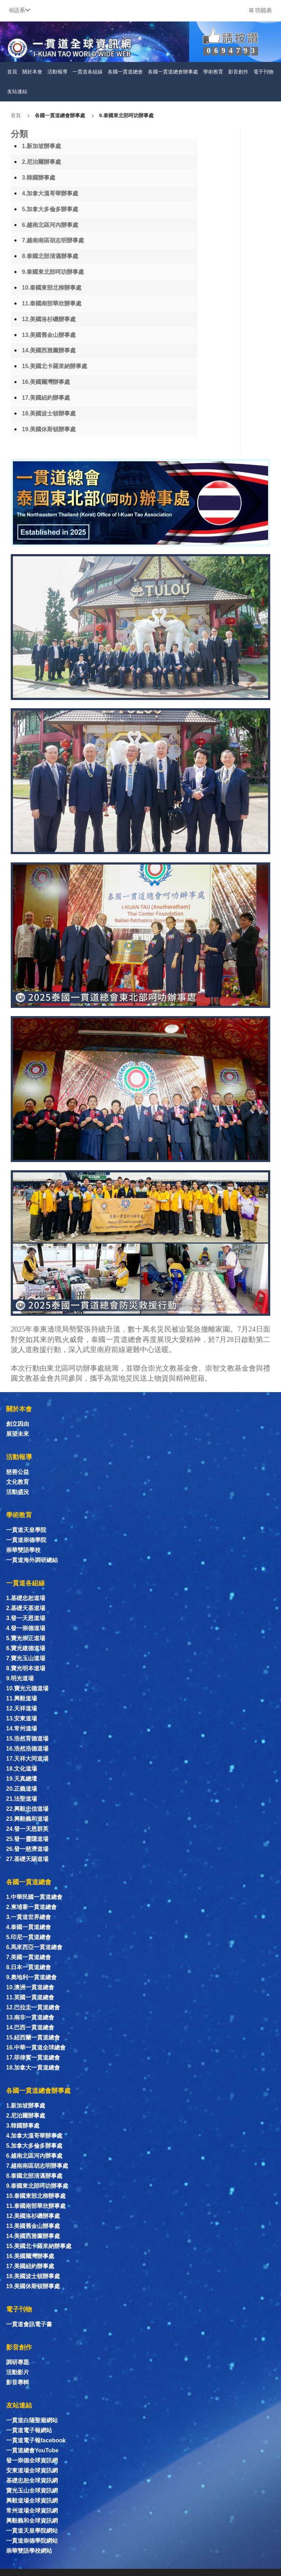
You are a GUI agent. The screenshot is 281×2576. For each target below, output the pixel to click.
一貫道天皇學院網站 (32, 2531)
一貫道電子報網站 (29, 2430)
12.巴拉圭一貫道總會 (33, 2007)
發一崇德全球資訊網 (32, 2460)
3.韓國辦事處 (38, 178)
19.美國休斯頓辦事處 (49, 429)
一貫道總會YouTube (32, 2450)
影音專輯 (17, 2382)
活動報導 (57, 71)
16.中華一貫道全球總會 (36, 2047)
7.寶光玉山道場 (25, 1658)
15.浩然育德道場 (27, 1738)
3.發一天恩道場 (25, 1618)
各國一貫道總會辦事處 (173, 71)
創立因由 (17, 1424)
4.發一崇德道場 (25, 1628)
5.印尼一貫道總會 (28, 1937)
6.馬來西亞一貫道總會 (34, 1947)
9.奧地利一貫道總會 (31, 1977)
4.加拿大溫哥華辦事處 (50, 193)
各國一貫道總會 (125, 71)
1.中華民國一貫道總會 (34, 1897)
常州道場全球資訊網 (32, 2511)
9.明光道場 (20, 1678)
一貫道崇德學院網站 (32, 2541)
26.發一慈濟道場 (27, 1849)
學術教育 (213, 71)
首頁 (12, 71)
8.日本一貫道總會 (28, 1967)
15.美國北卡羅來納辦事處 (54, 366)
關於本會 (32, 71)
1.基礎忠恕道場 (25, 1598)
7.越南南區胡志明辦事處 (53, 240)
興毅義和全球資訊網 (32, 2521)
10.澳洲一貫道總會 (30, 1987)
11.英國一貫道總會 (30, 1997)
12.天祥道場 (21, 1708)
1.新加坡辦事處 (41, 146)
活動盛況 (17, 1492)
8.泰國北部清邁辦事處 (50, 256)
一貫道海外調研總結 (32, 1560)
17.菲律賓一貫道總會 (33, 2057)
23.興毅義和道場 (27, 1819)
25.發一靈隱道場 (27, 1839)
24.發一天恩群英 (27, 1829)
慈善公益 (17, 1472)
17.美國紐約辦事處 (46, 398)
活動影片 (17, 2372)
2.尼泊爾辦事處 (41, 162)
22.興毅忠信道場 (27, 1809)
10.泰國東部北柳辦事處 (51, 288)
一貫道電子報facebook (36, 2440)
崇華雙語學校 (23, 1550)
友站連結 (17, 91)
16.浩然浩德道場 (27, 1749)
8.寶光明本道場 (25, 1668)
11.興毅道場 (21, 1698)
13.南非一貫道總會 (30, 2017)
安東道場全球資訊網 (32, 2470)
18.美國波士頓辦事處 (49, 413)
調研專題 (17, 2362)
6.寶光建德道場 (25, 1648)
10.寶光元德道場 (27, 1688)
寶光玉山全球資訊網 (32, 2490)
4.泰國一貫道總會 (28, 1927)
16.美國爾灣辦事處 (46, 382)
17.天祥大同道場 (27, 1759)
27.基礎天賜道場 (27, 1859)
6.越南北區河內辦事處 (50, 225)
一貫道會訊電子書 (29, 2324)
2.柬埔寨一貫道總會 (31, 1907)
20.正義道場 (21, 1789)
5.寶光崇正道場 (25, 1638)
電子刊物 (263, 71)
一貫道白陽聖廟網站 (32, 2420)
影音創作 (238, 71)
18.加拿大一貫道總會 (33, 2068)
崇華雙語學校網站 (29, 2551)
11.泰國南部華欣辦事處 (51, 303)
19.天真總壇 (21, 1779)
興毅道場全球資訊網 (32, 2501)
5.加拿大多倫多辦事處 (50, 209)
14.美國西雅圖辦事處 (49, 350)
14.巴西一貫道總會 (30, 2027)
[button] (19, 10)
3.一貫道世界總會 (28, 1917)
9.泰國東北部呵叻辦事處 (126, 115)
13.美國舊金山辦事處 (49, 335)
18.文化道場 (21, 1769)
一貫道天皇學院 (26, 1530)
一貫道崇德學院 (26, 1540)
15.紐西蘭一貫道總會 (33, 2037)
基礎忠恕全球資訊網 (32, 2480)
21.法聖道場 (21, 1799)
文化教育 (17, 1482)
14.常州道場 (21, 1728)
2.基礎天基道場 (25, 1608)
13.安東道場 (21, 1718)
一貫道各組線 (87, 71)
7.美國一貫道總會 (28, 1957)
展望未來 (17, 1434)
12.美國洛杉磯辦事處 (49, 319)
